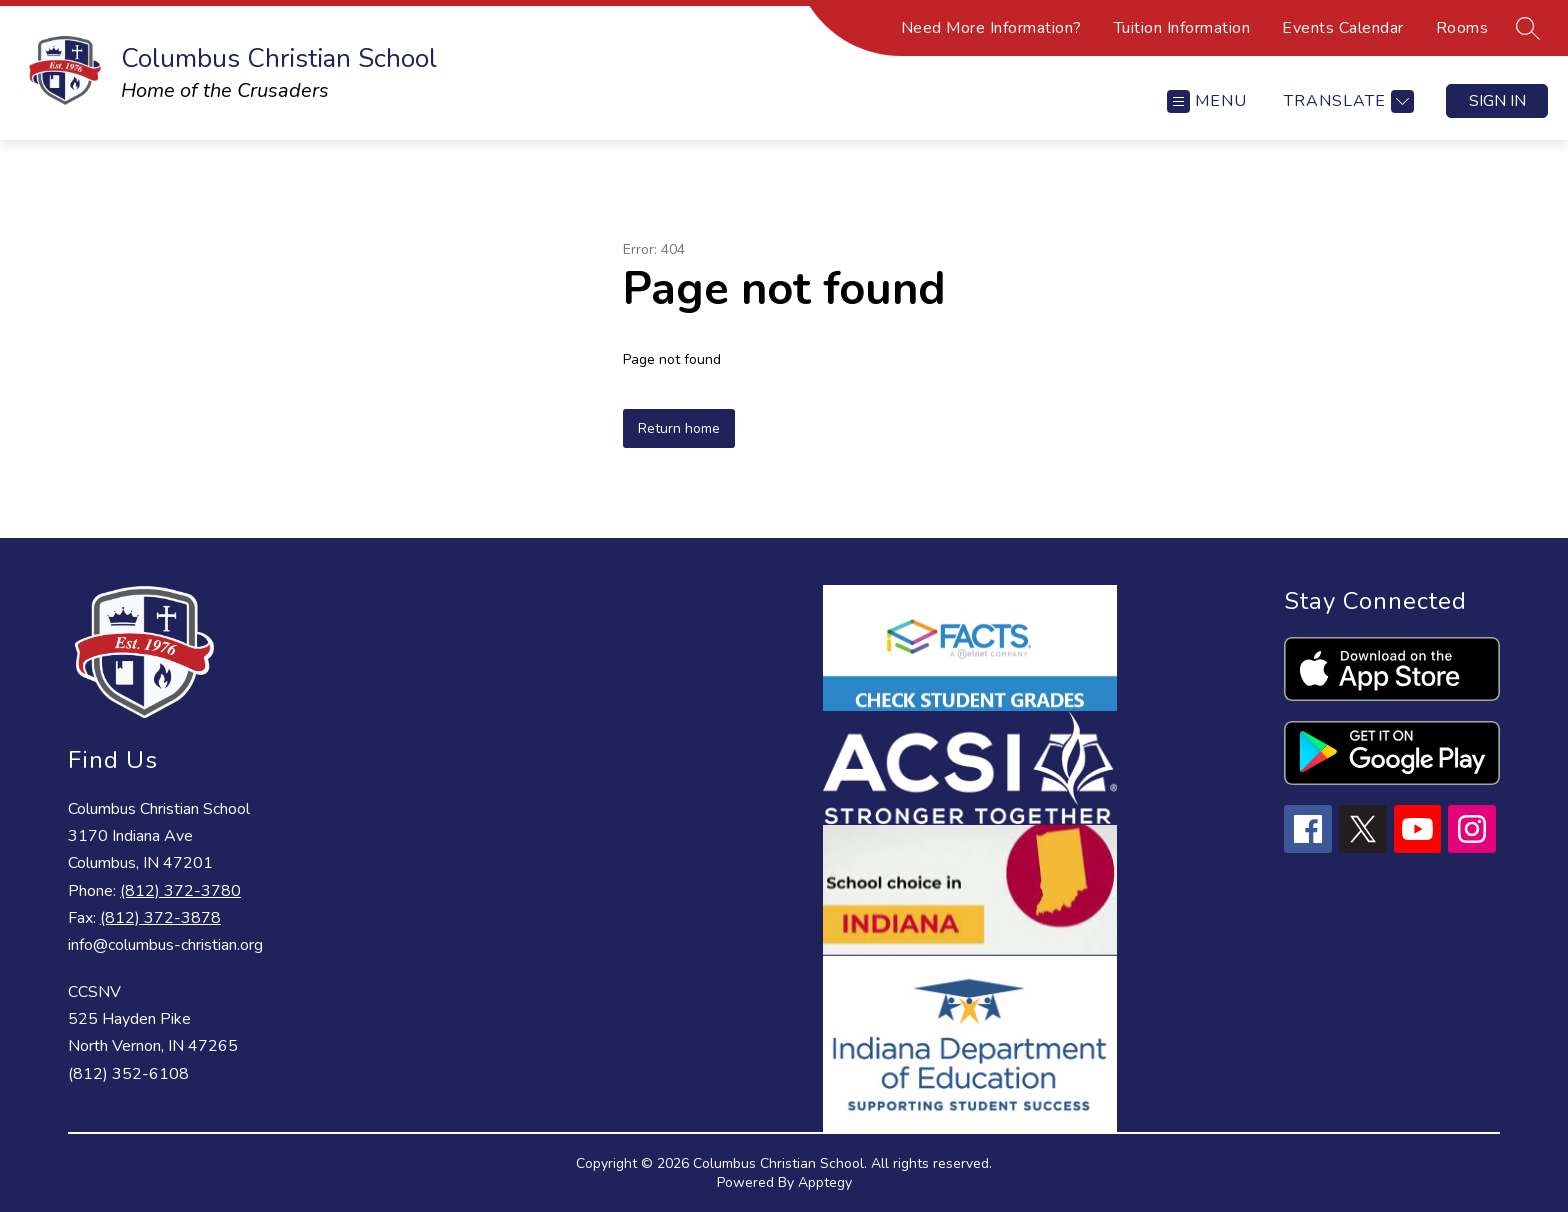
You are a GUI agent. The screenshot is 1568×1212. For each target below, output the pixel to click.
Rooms (1462, 28)
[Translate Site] (1346, 101)
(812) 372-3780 (180, 891)
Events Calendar (1343, 28)
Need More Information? (991, 28)
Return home (679, 428)
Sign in (1497, 101)
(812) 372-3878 (160, 918)
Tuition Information (1182, 28)
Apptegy (825, 1182)
